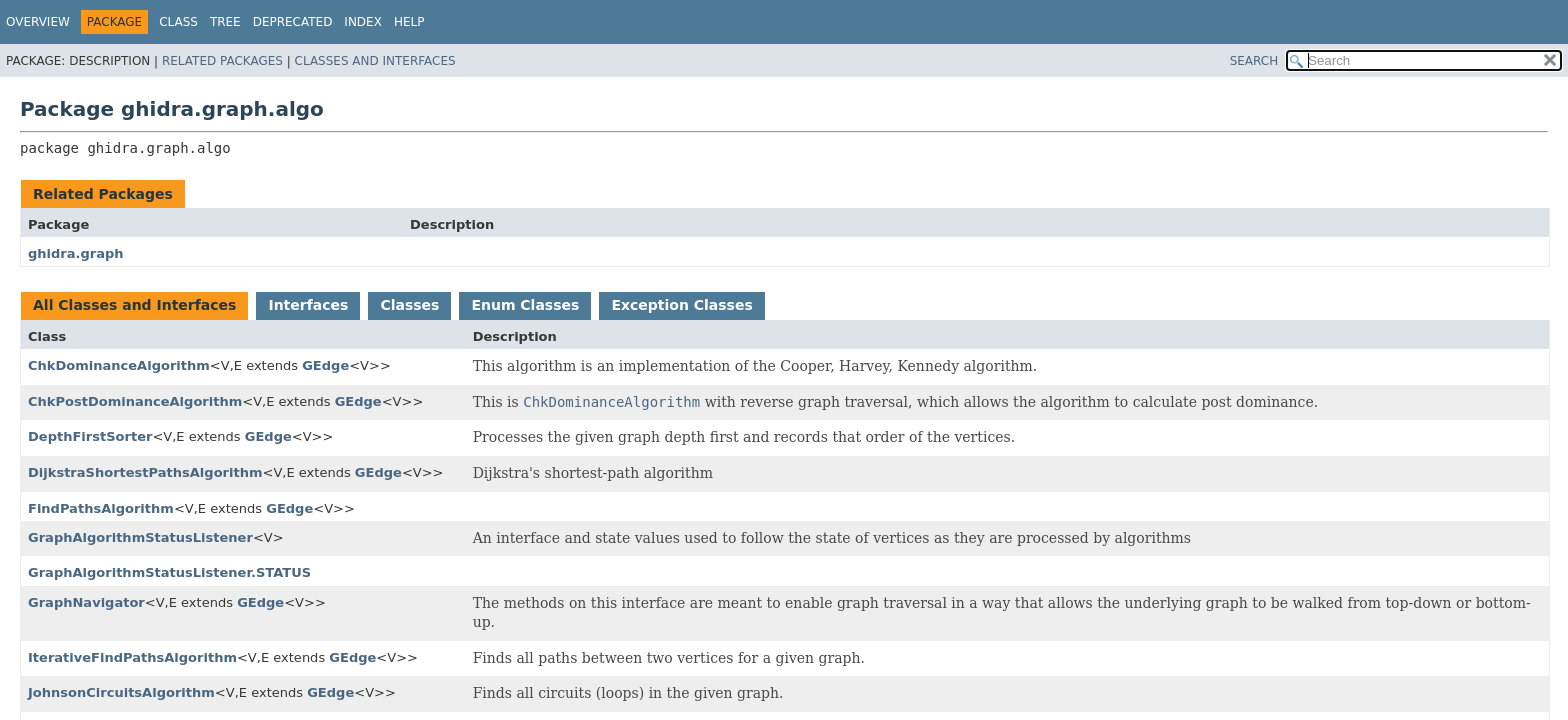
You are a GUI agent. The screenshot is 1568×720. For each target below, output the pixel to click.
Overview (38, 22)
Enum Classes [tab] (525, 305)
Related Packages (222, 61)
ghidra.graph (76, 253)
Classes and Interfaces (375, 61)
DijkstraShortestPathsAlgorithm (145, 472)
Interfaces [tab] (308, 305)
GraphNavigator (86, 602)
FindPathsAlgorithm (101, 508)
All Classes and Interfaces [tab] (134, 305)
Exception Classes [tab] (681, 305)
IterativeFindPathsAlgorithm (132, 657)
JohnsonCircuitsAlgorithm (121, 692)
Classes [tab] (409, 305)
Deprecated (293, 22)
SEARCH (1254, 61)
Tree (225, 22)
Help (409, 22)
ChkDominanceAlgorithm (119, 365)
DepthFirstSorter (90, 436)
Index (363, 22)
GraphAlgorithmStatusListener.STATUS (169, 572)
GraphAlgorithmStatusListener (140, 537)
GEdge (325, 365)
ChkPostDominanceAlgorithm (135, 401)
